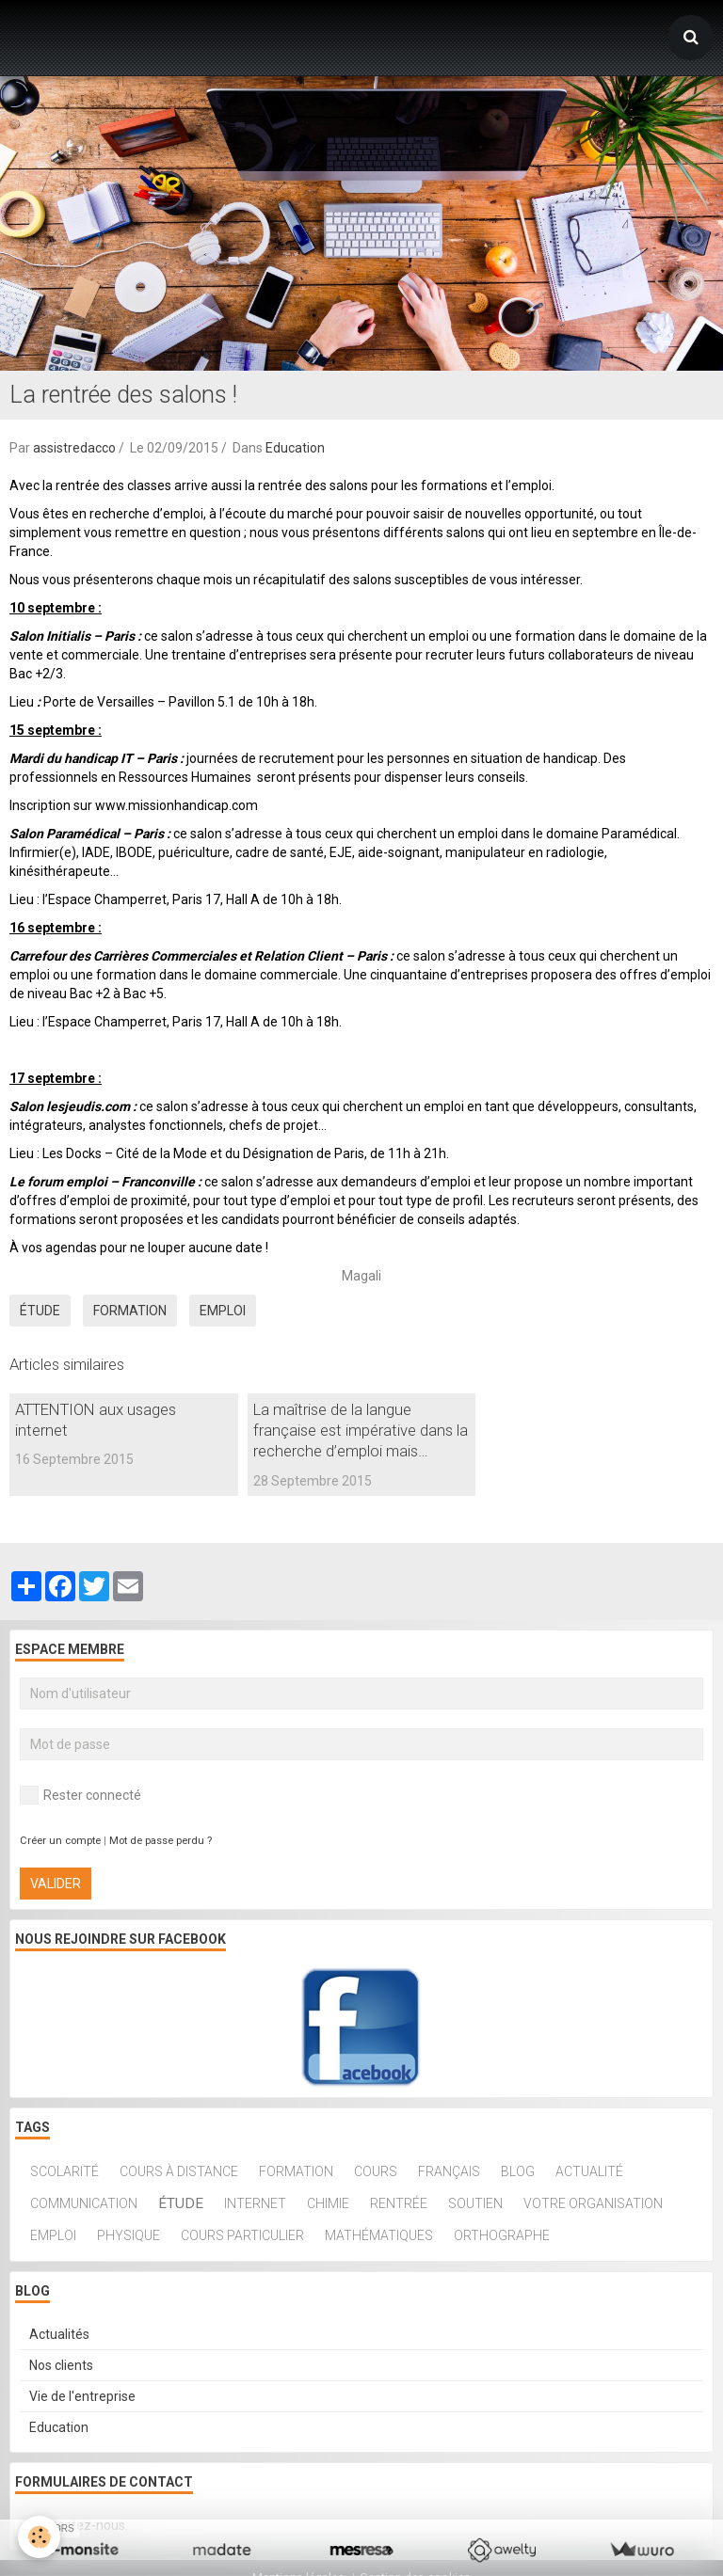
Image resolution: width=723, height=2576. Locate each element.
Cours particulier (242, 2235)
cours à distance (179, 2171)
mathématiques (379, 2235)
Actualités (59, 2334)
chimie (328, 2203)
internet (255, 2203)
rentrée (398, 2203)
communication (83, 2203)
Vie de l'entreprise (82, 2396)
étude (40, 1310)
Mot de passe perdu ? (160, 1841)
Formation (130, 1310)
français (449, 2171)
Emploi (223, 1310)
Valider (55, 1883)
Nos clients (61, 2365)
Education (295, 447)
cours (375, 2171)
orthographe (502, 2235)
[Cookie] (40, 2537)
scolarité (64, 2171)
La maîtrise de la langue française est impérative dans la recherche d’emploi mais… (360, 1430)
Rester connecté (80, 1795)
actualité (589, 2171)
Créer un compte (60, 1841)
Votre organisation (593, 2203)
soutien (475, 2203)
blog (518, 2171)
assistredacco (74, 447)
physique (128, 2235)
